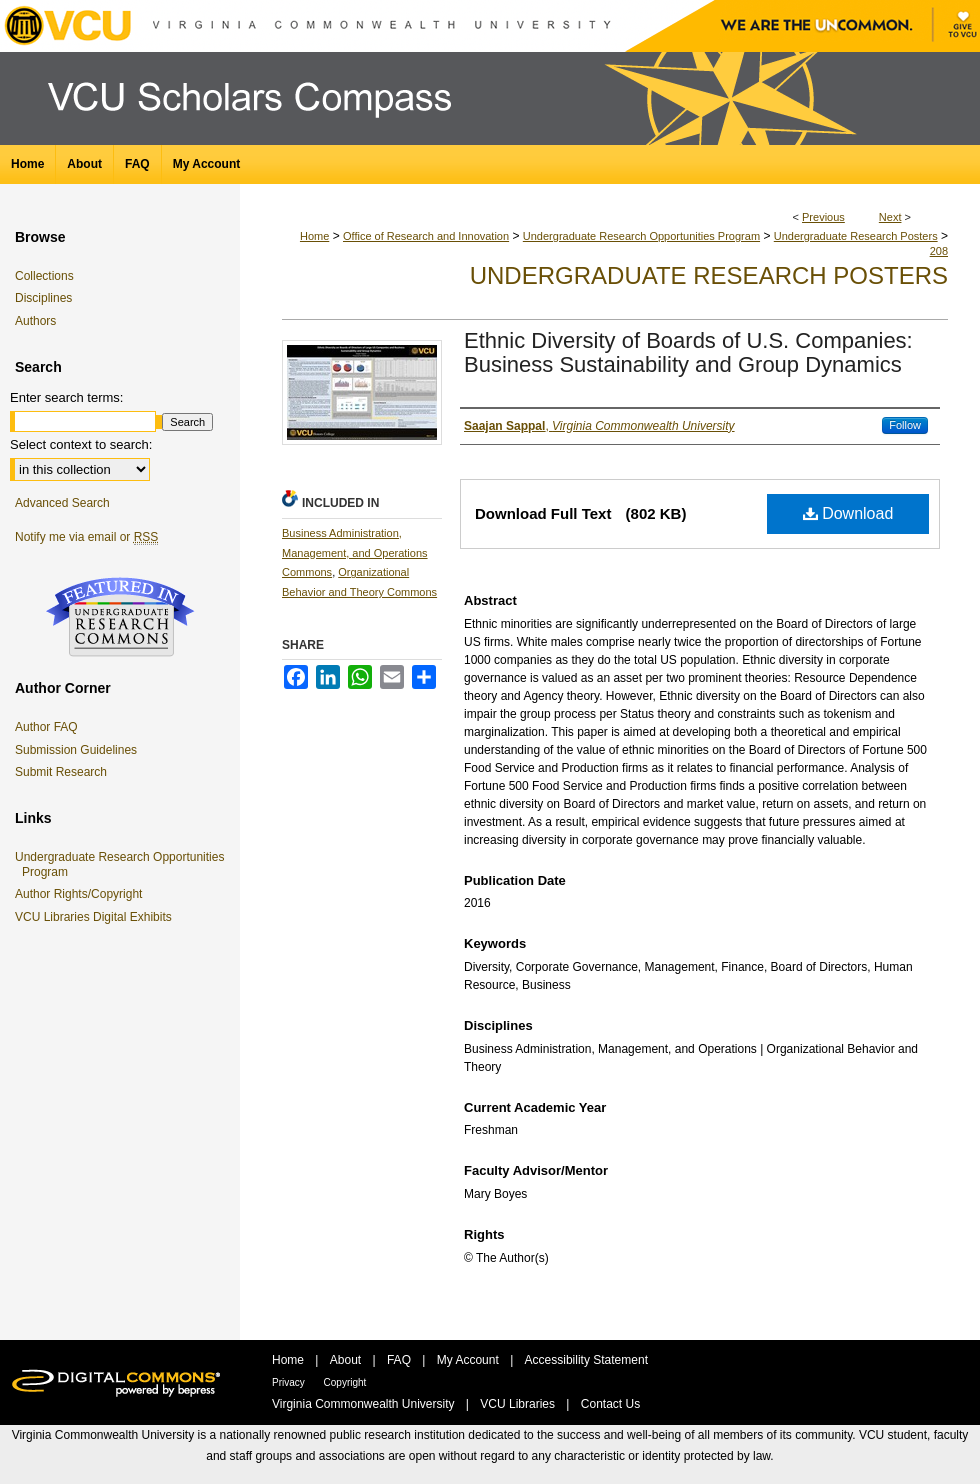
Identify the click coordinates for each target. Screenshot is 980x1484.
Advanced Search (62, 503)
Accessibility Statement (586, 1360)
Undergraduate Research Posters (856, 236)
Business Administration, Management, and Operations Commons (355, 553)
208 (939, 251)
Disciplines (43, 298)
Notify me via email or (86, 537)
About (347, 1360)
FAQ (400, 1360)
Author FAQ (46, 727)
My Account (469, 1360)
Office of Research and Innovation (426, 236)
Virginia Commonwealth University (365, 1404)
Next (890, 217)
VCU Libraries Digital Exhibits (97, 917)
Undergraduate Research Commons (120, 617)
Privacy (290, 1382)
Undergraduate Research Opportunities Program (641, 236)
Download (848, 513)
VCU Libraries (519, 1404)
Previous (823, 217)
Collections (44, 276)
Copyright (345, 1382)
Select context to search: (81, 444)
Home (314, 236)
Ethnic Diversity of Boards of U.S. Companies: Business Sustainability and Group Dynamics (688, 352)
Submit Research (61, 772)
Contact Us (610, 1404)
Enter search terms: (66, 397)
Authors (35, 321)
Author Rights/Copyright (82, 894)
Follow (905, 425)
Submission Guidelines (76, 750)
